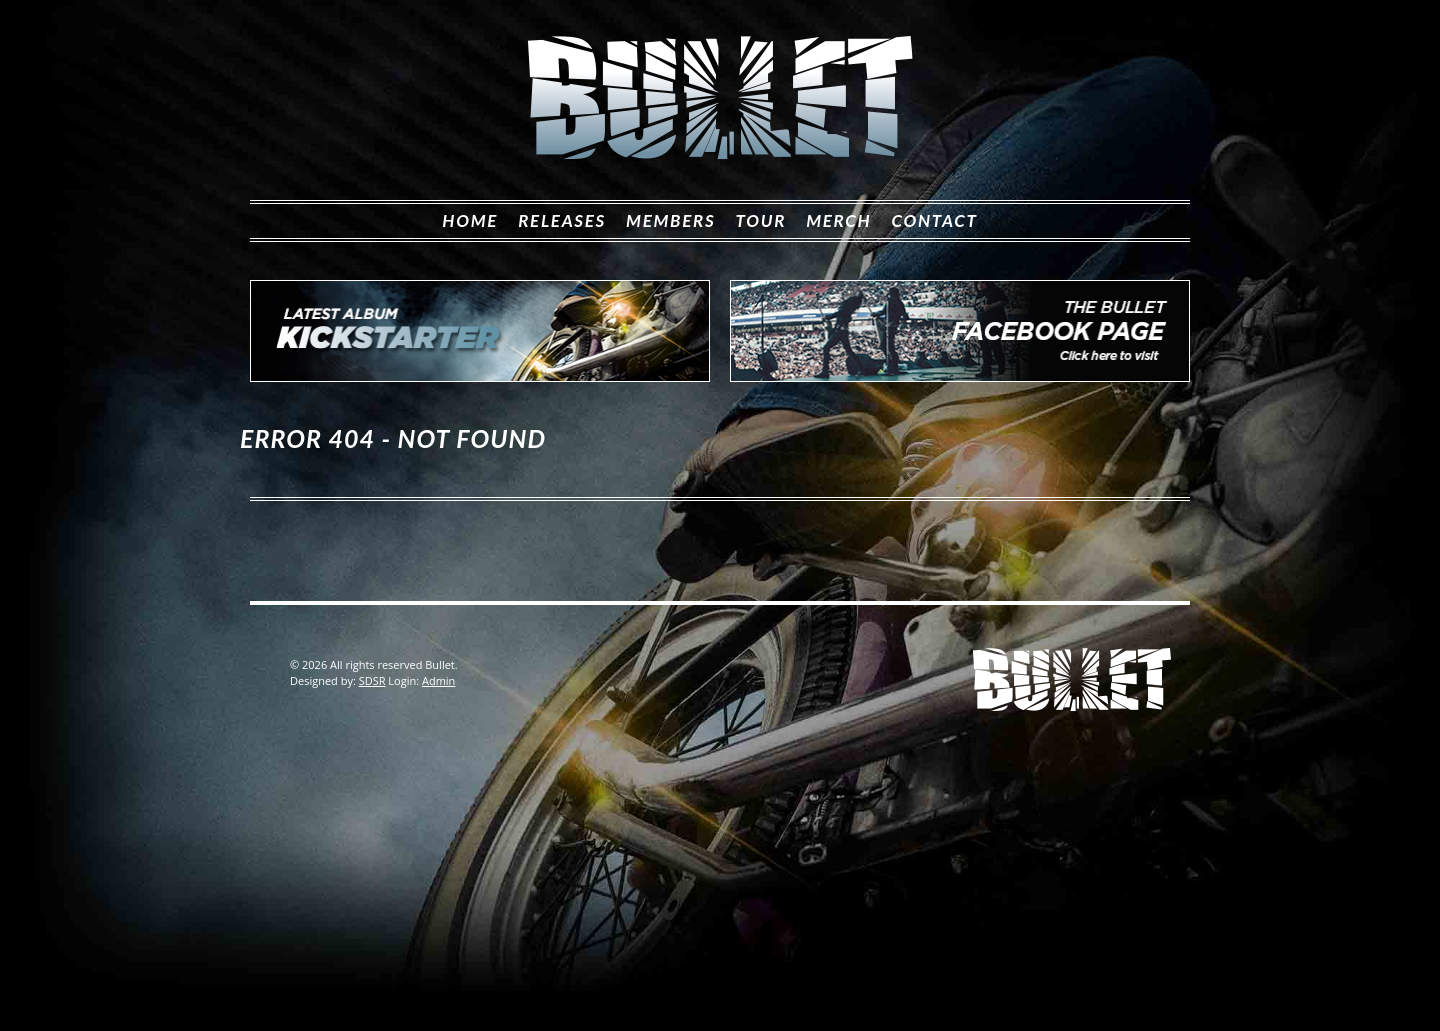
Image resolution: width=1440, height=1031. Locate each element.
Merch (838, 220)
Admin (438, 680)
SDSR (372, 680)
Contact (934, 220)
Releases (562, 220)
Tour (760, 220)
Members (670, 220)
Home (470, 220)
